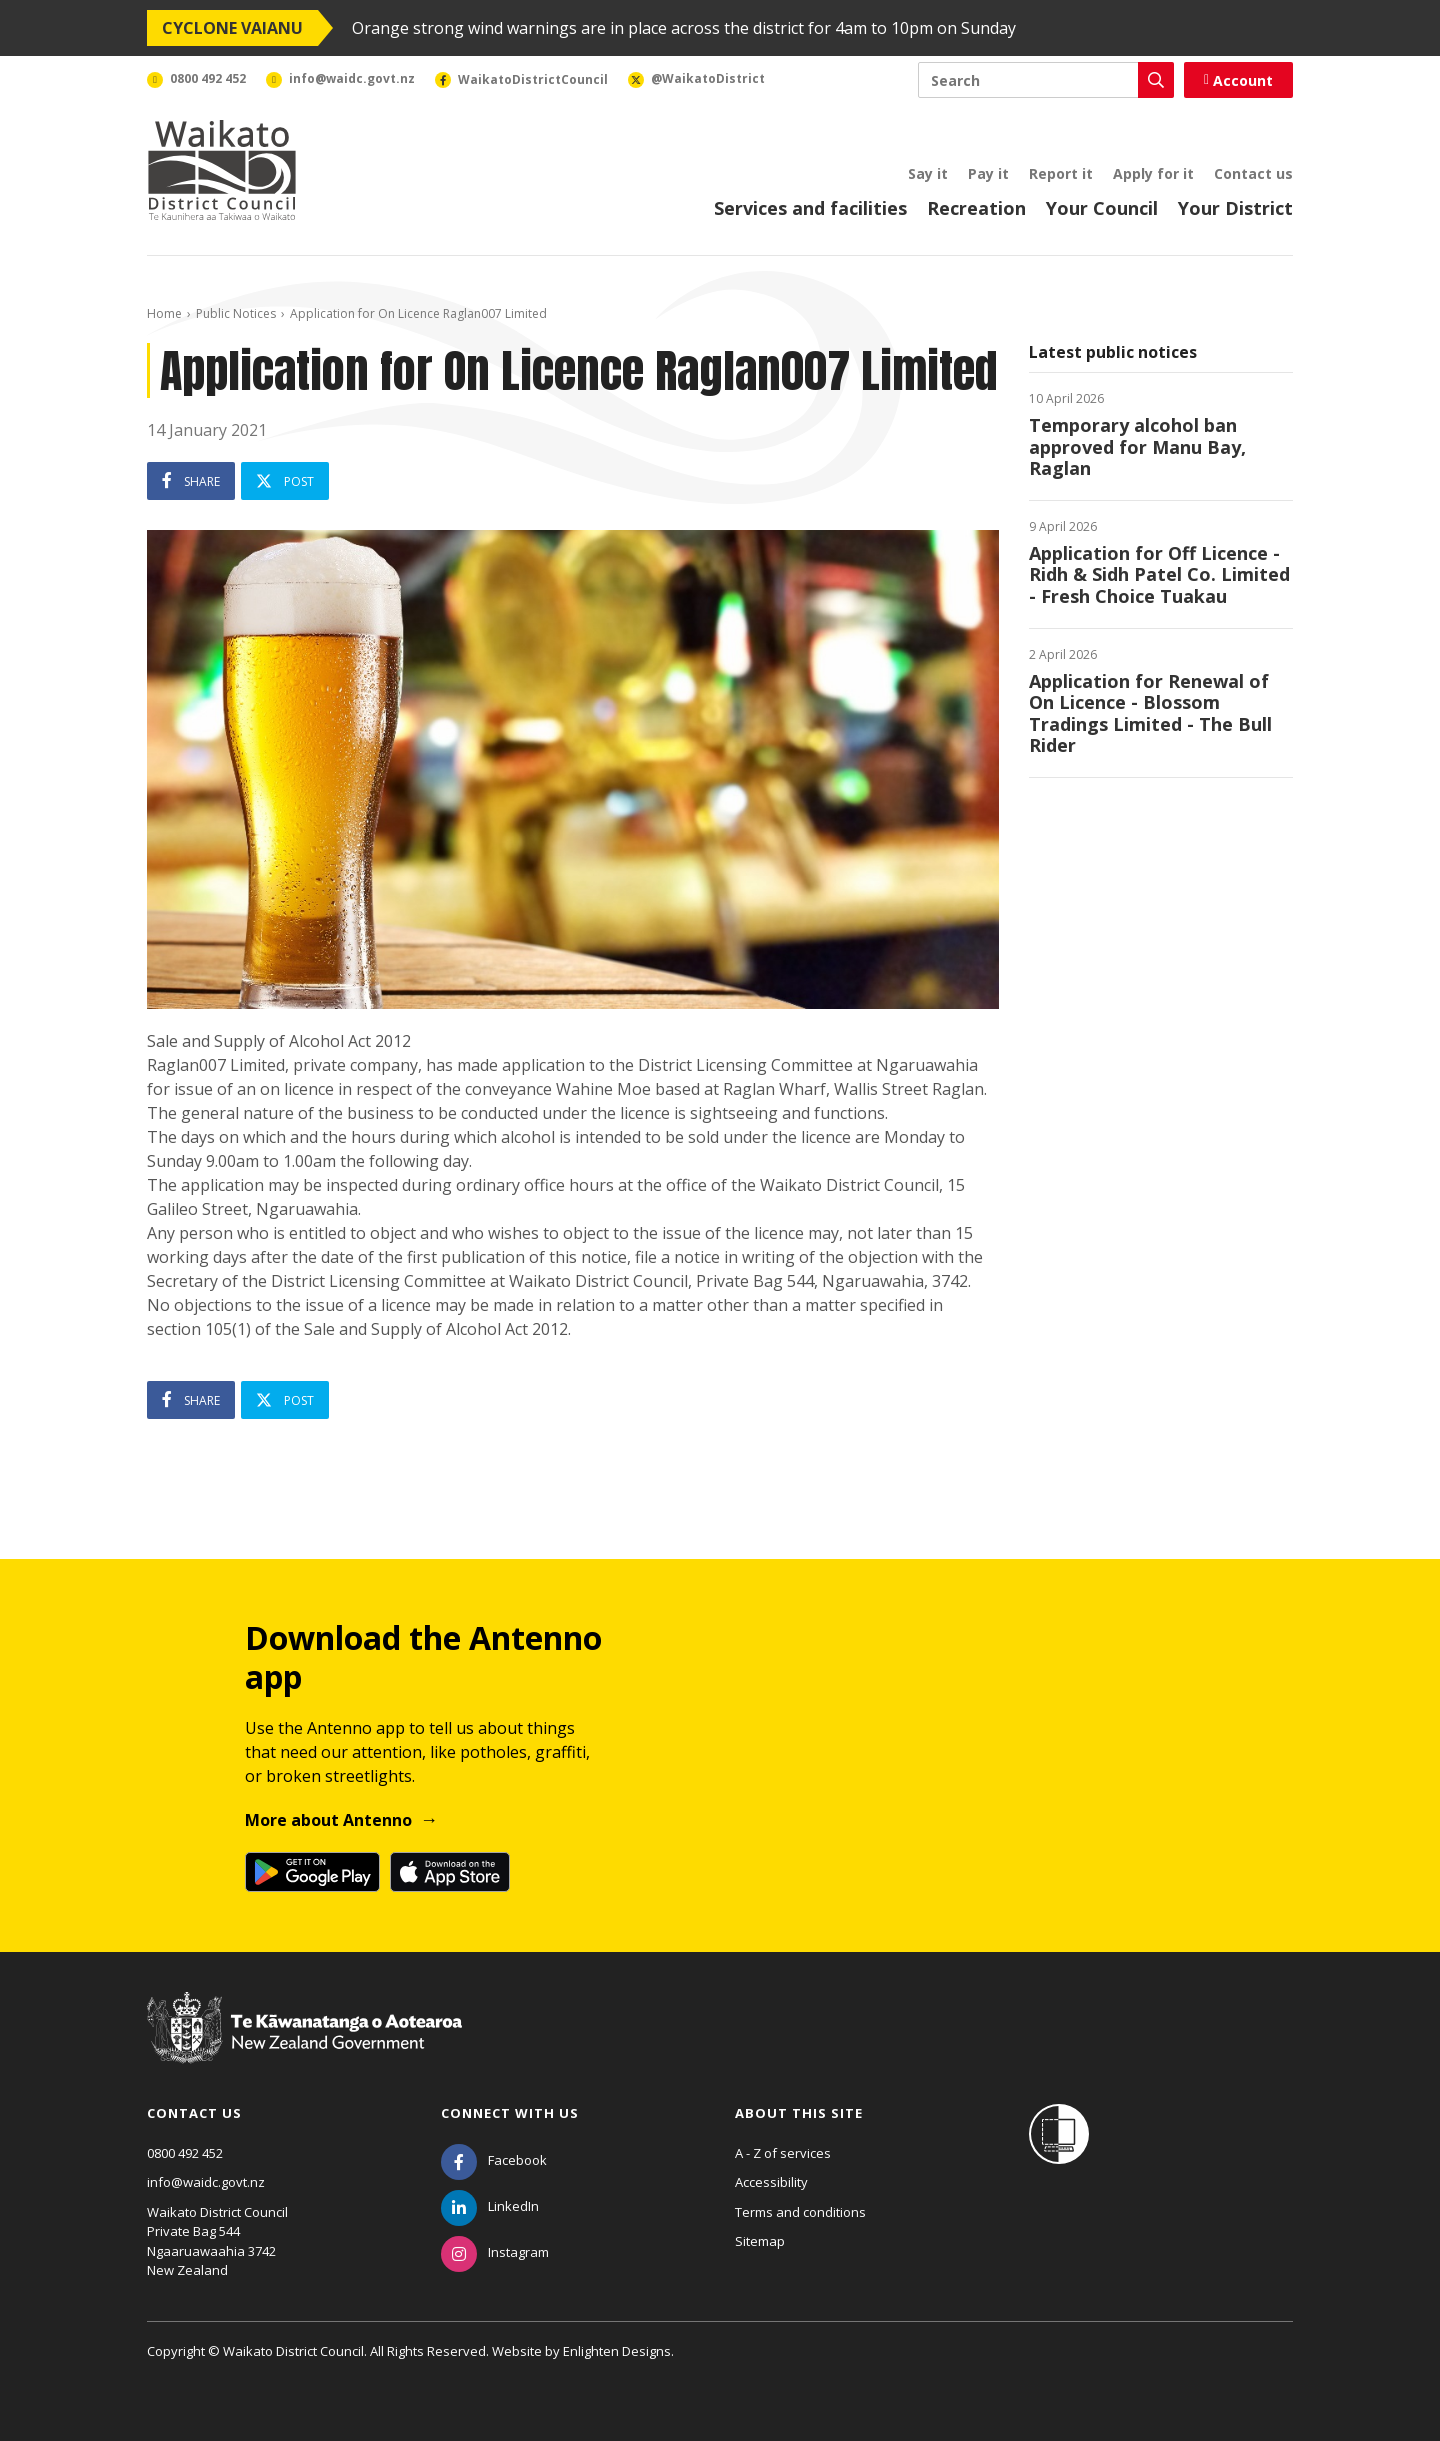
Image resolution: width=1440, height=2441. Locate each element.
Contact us (1253, 173)
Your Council (1102, 208)
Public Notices (236, 313)
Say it (928, 173)
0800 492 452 (185, 2153)
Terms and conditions (800, 2212)
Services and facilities (810, 208)
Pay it (988, 173)
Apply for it (1153, 173)
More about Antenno (328, 1820)
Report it (1061, 173)
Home (164, 313)
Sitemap (760, 2241)
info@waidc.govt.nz (206, 2182)
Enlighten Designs (617, 2351)
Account (1238, 80)
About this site (799, 2113)
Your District (1235, 208)
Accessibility (771, 2182)
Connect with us (510, 2113)
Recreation (976, 208)
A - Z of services (783, 2153)
